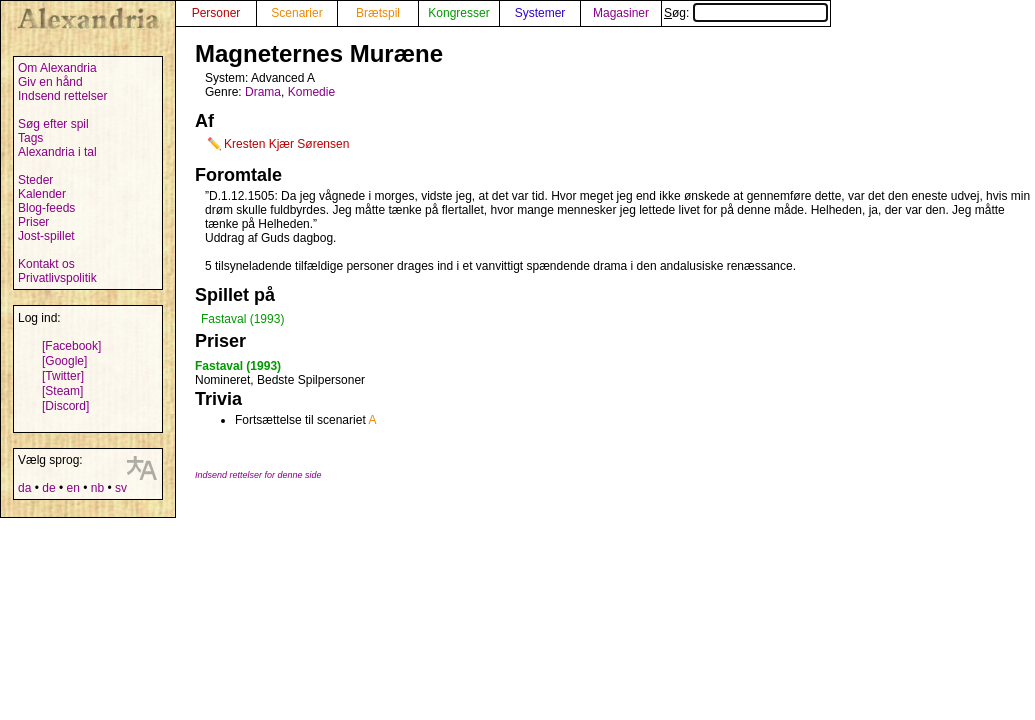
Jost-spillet (46, 236)
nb (97, 488)
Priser (33, 222)
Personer (216, 13)
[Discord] (65, 406)
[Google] (64, 361)
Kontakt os (46, 264)
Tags (30, 138)
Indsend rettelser (62, 96)
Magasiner (621, 13)
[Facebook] (71, 346)
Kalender (42, 194)
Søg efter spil (53, 124)
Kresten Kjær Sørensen (286, 144)
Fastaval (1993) (242, 319)
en (72, 488)
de (48, 488)
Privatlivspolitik (57, 278)
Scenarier (296, 13)
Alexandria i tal (57, 152)
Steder (35, 180)
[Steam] (62, 391)
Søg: (746, 13)
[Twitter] (63, 376)
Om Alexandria (57, 68)
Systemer (540, 13)
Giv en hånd (50, 82)
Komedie (311, 92)
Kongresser (458, 13)
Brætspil (378, 13)
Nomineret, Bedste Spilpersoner (280, 380)
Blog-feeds (46, 208)
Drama (263, 92)
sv (121, 488)
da (24, 488)
